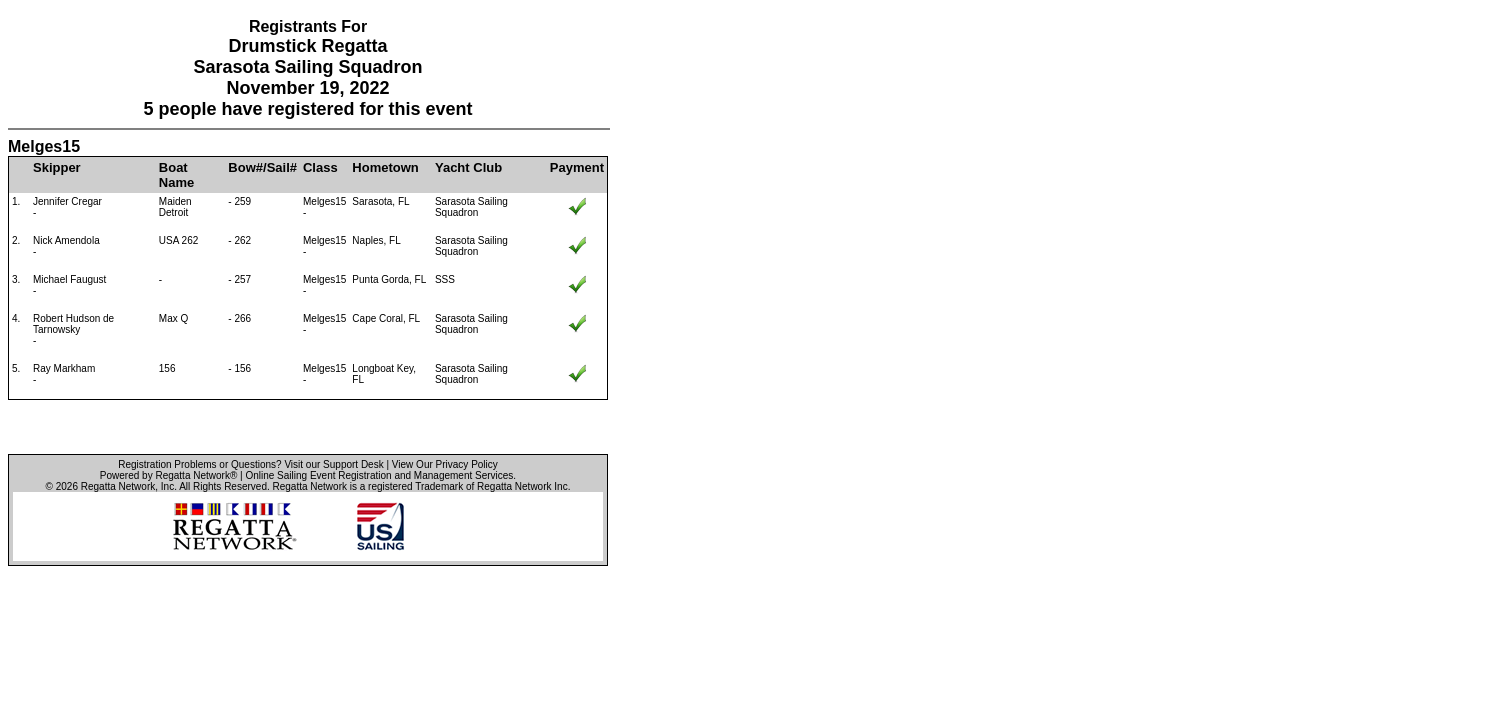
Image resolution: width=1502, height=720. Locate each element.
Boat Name (176, 175)
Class (320, 167)
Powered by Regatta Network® (168, 475)
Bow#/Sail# (262, 167)
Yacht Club (468, 167)
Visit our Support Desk (333, 464)
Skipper (57, 167)
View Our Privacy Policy (445, 464)
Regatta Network (118, 486)
